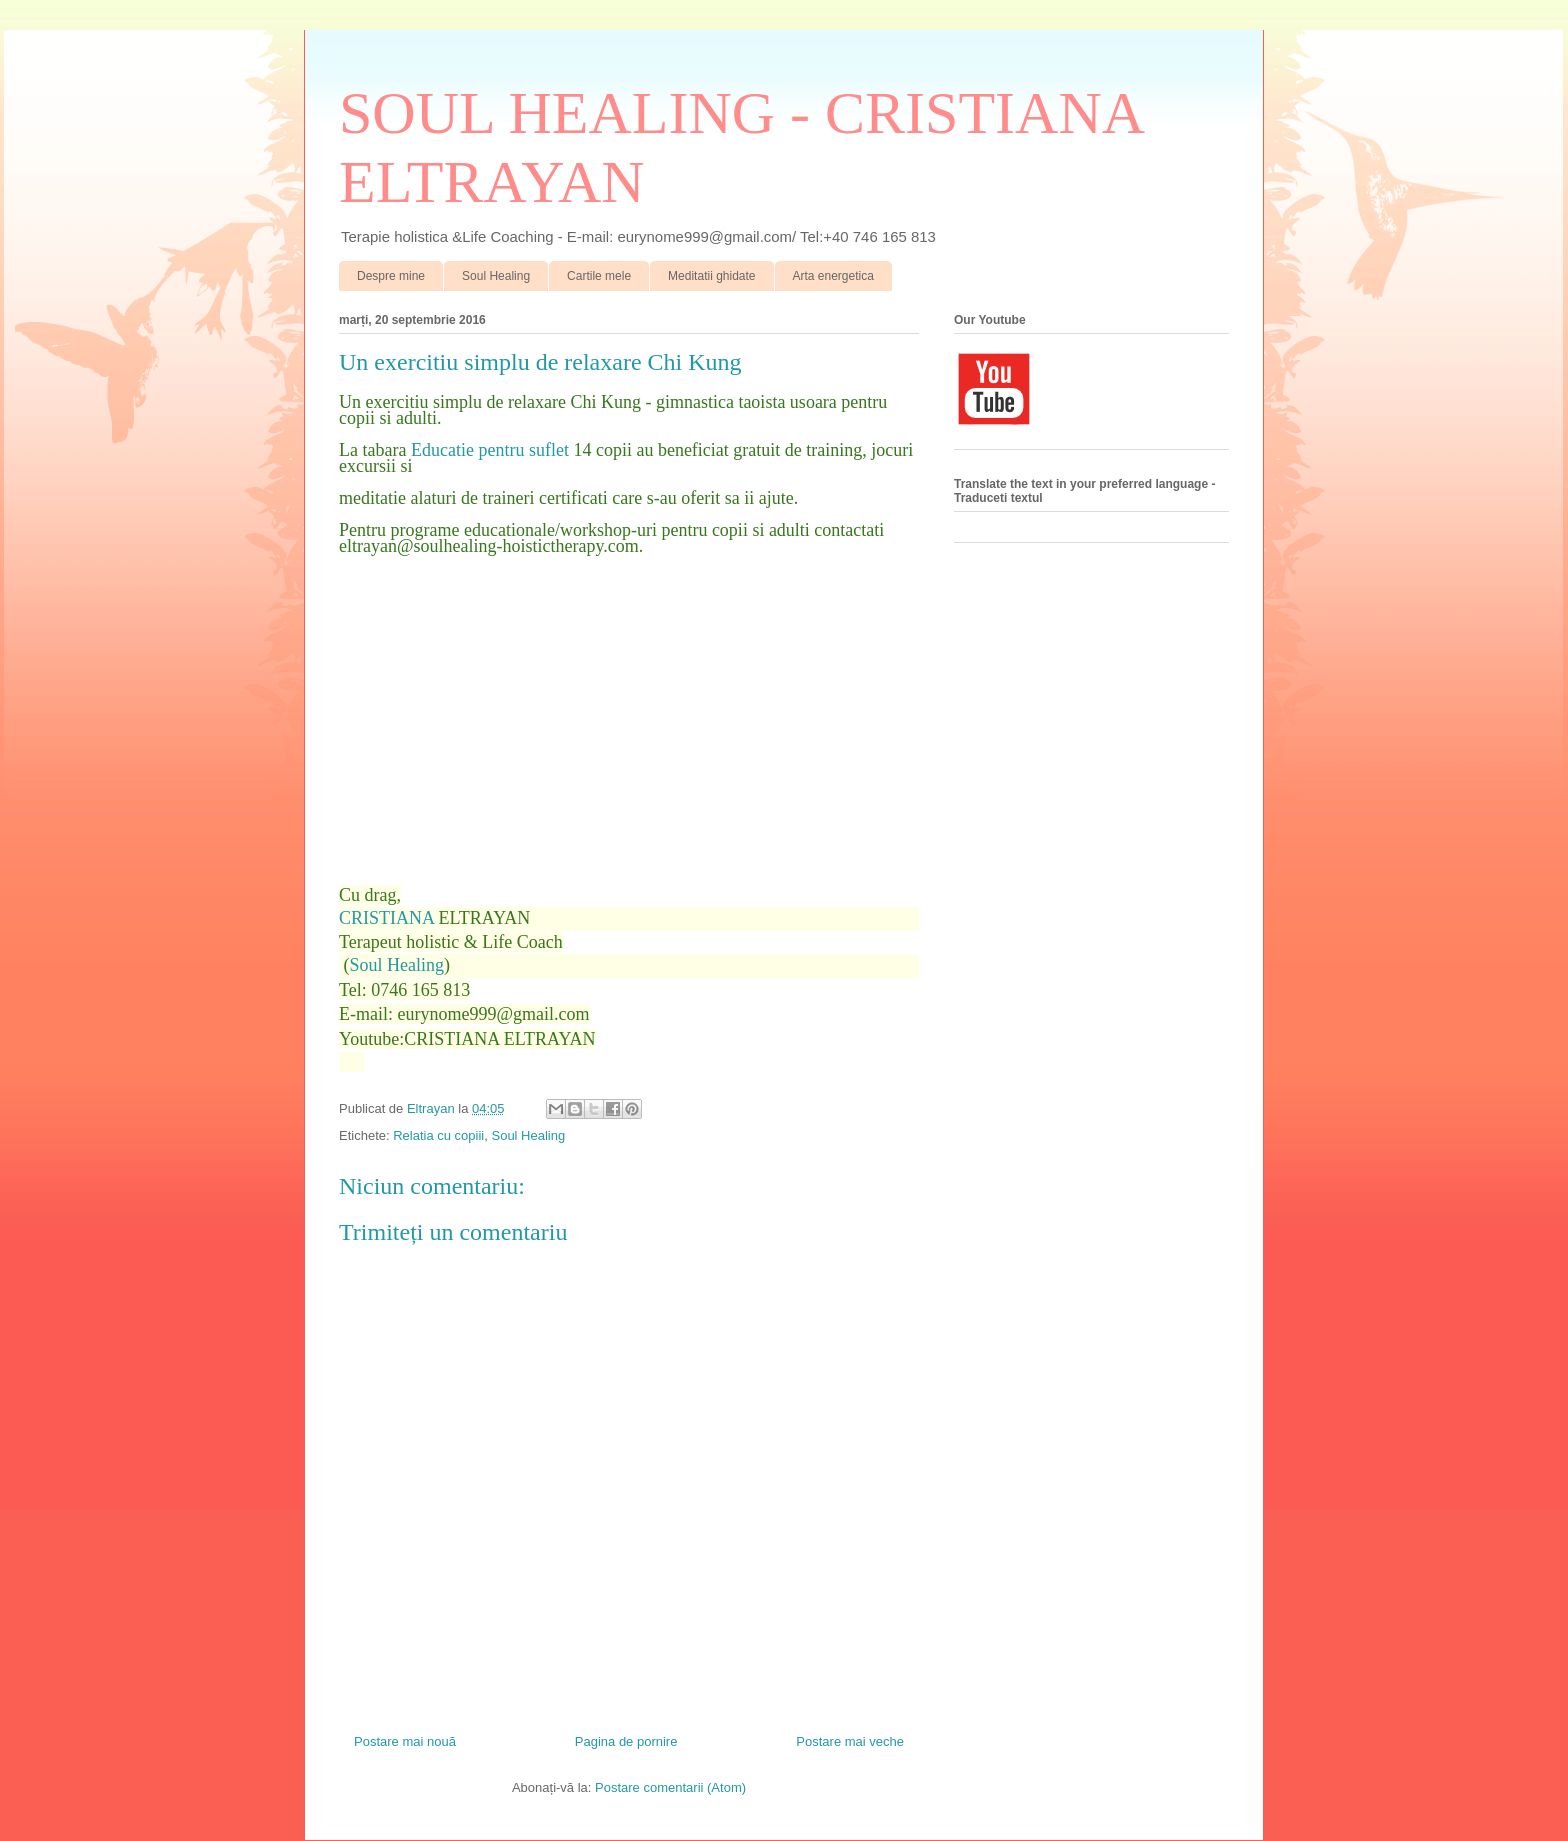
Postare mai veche (850, 1741)
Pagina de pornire (626, 1741)
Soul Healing (496, 276)
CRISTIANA (386, 918)
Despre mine (391, 276)
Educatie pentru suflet (490, 450)
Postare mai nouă (405, 1741)
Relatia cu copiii (438, 1135)
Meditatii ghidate (711, 276)
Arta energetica (833, 276)
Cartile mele (599, 276)
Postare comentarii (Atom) (670, 1787)
